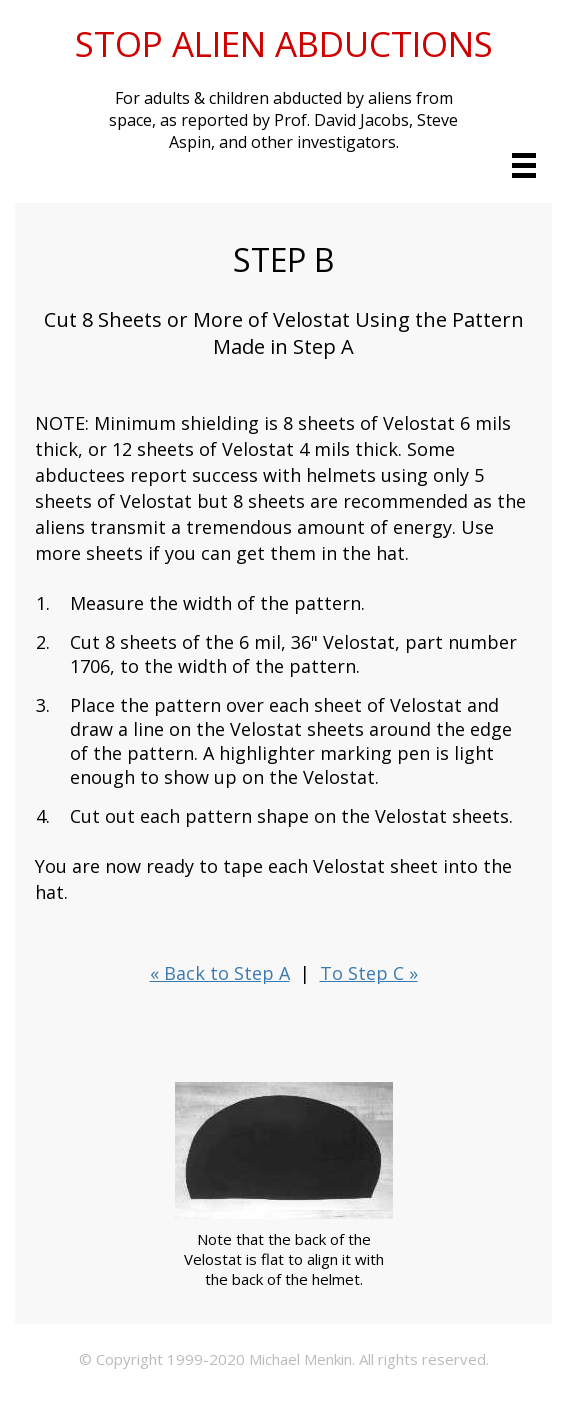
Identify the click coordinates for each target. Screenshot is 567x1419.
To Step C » (369, 973)
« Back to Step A (220, 973)
